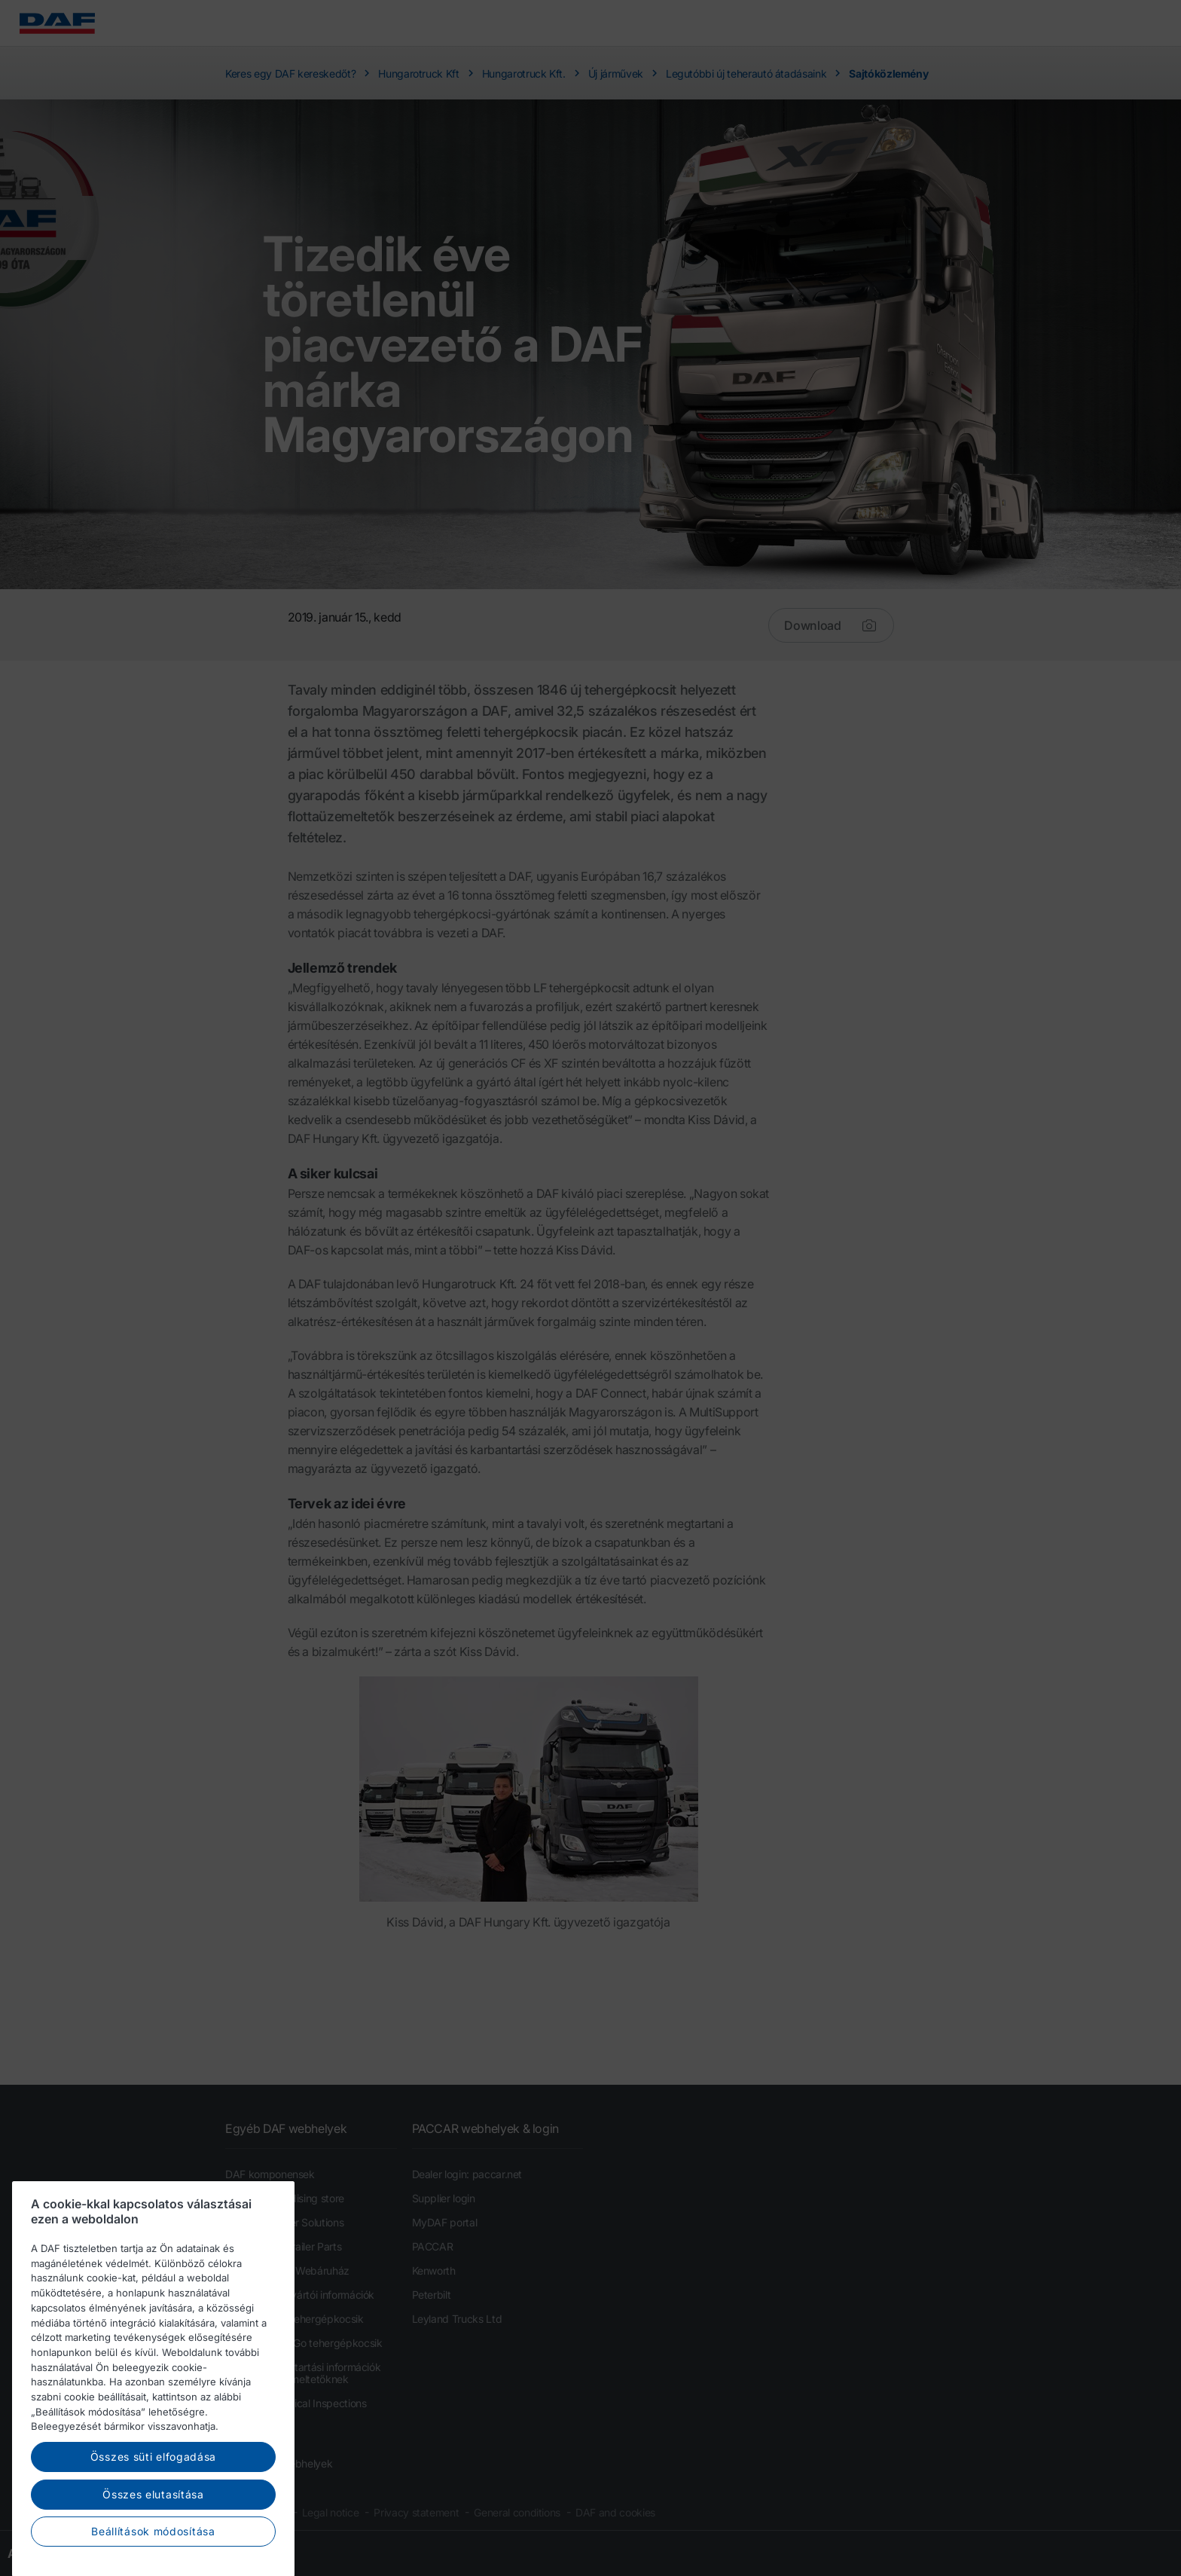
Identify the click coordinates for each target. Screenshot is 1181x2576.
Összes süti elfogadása (153, 2504)
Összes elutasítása (153, 2541)
